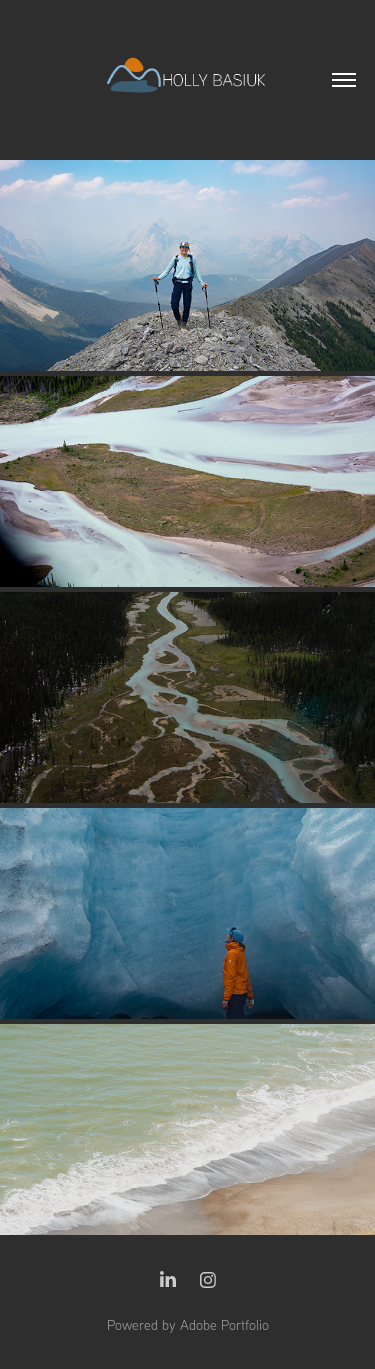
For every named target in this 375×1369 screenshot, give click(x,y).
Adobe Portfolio (224, 1325)
